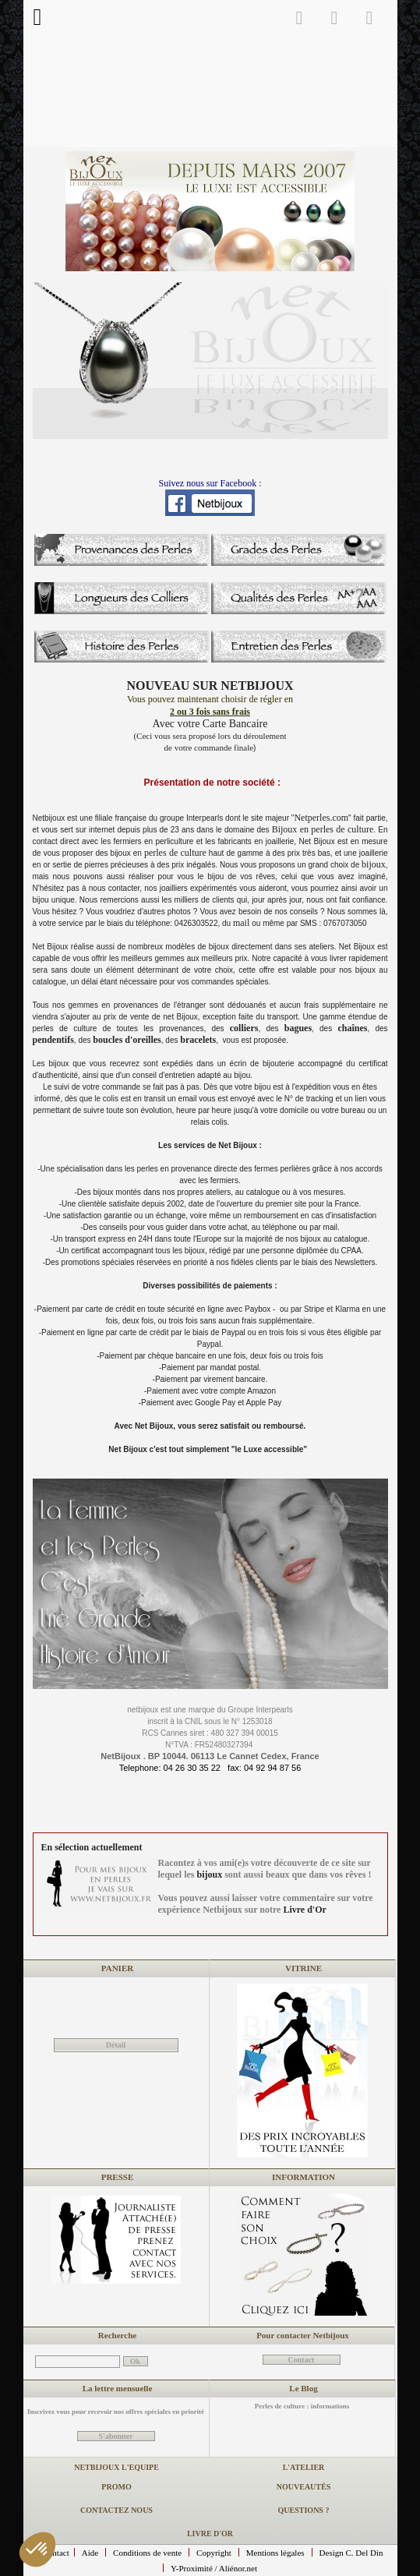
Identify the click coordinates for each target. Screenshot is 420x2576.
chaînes (352, 1028)
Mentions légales (275, 2552)
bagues (298, 1028)
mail (242, 922)
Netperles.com (321, 817)
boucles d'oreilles (127, 1039)
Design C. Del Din (351, 2552)
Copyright (213, 2552)
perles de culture (175, 852)
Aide (90, 2552)
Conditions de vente (147, 2552)
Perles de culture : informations (302, 2406)
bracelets (198, 1039)
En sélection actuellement (92, 1847)
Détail (116, 2045)
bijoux (374, 864)
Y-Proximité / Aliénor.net (214, 2568)
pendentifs (53, 1039)
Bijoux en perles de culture (323, 829)
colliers (244, 1028)
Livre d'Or (304, 1909)
